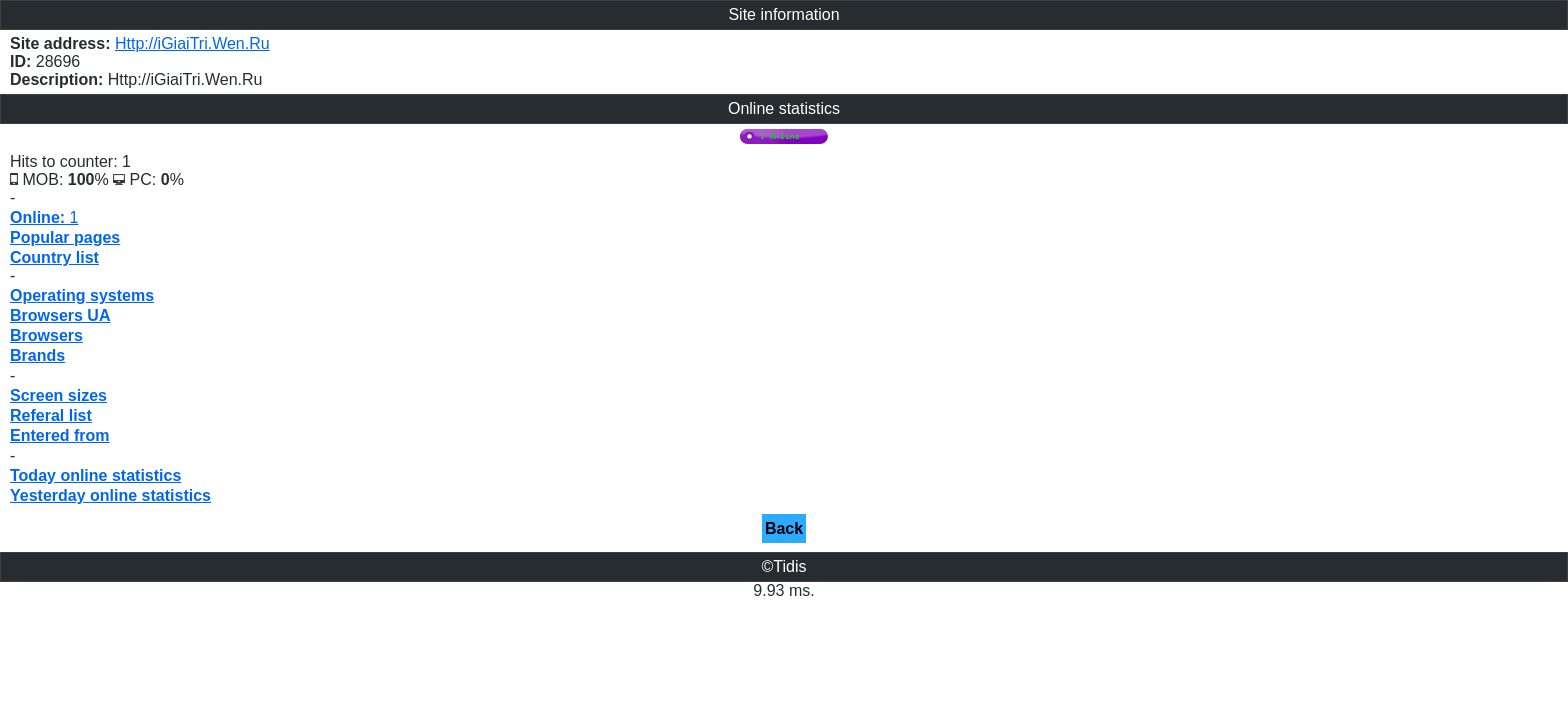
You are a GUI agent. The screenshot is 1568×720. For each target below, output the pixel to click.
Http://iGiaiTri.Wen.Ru (192, 43)
